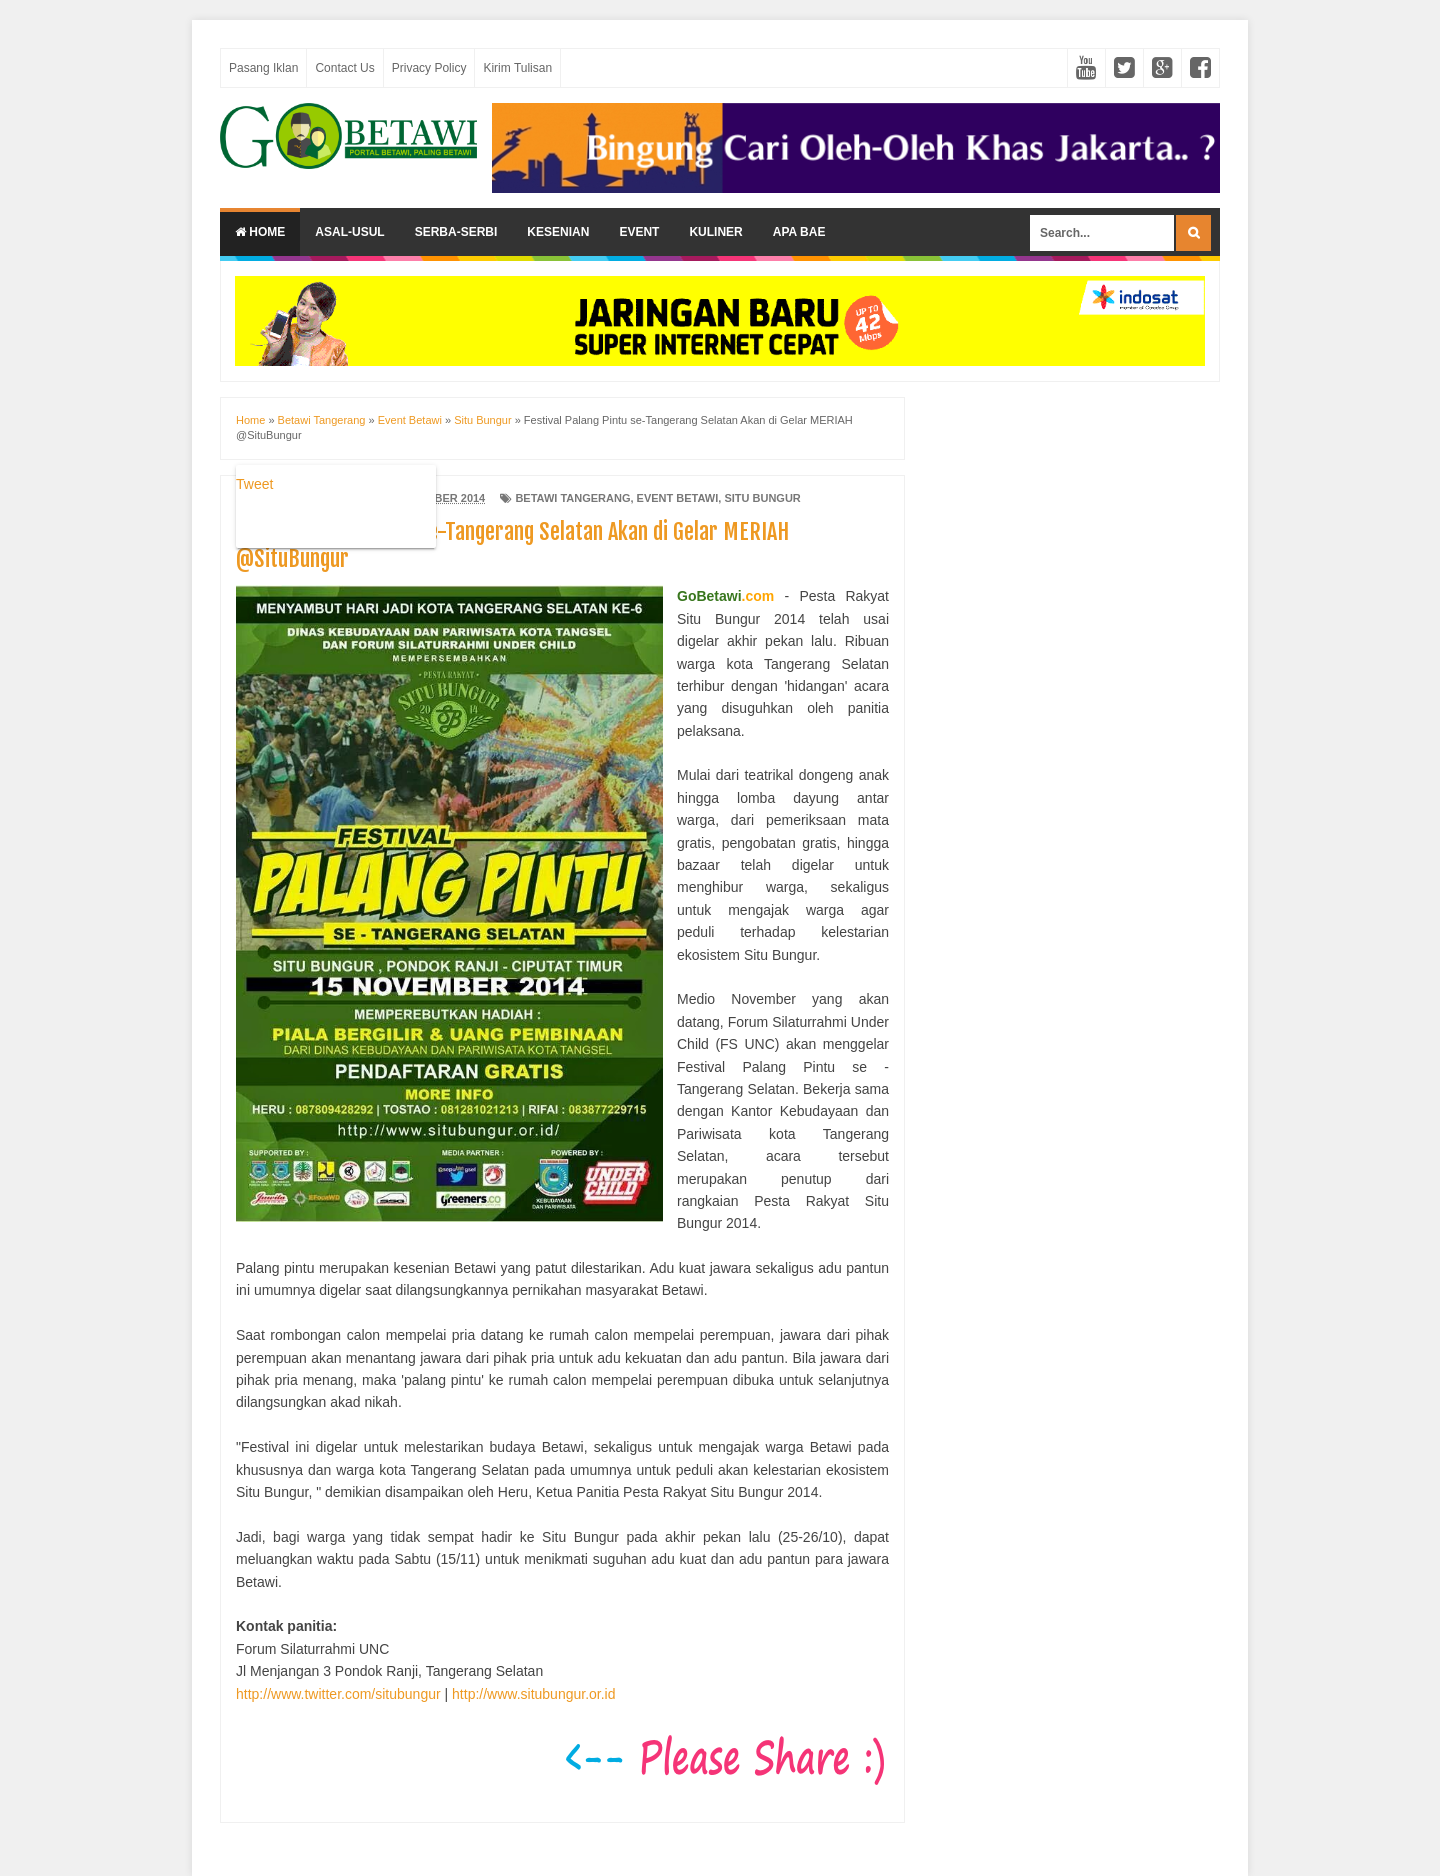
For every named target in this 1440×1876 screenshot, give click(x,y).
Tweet (254, 484)
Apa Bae (799, 232)
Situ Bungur (762, 498)
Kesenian (558, 232)
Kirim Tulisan (517, 68)
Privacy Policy (429, 68)
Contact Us (344, 68)
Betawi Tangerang (572, 498)
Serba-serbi (456, 232)
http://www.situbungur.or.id (533, 1694)
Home (260, 232)
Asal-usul (349, 232)
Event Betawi (678, 498)
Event (639, 232)
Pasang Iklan (263, 68)
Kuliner (715, 232)
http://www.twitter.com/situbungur (338, 1694)
